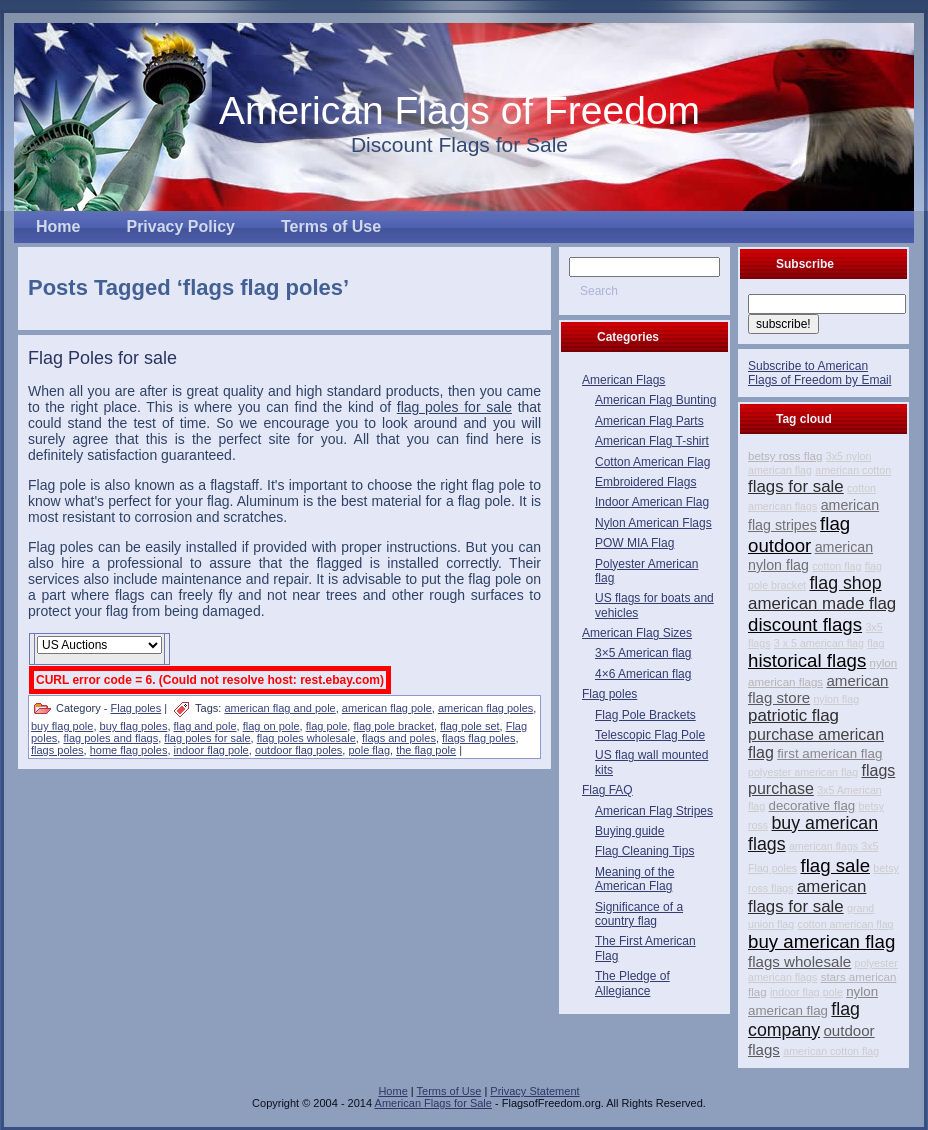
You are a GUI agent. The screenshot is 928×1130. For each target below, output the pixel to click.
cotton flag (836, 566)
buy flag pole (62, 726)
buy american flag (821, 941)
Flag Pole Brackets (645, 715)
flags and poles (399, 738)
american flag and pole (279, 708)
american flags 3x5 (833, 846)
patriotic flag (793, 715)
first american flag (829, 753)
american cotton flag (831, 1051)
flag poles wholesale (306, 738)
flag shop (845, 583)
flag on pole (271, 726)
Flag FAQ (607, 790)
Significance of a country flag (639, 914)
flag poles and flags (110, 738)
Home (392, 1091)
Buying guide (629, 831)
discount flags (805, 624)
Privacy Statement (534, 1091)
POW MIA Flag (634, 543)
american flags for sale (807, 896)
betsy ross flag (785, 456)
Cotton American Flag (652, 462)
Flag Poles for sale (102, 358)
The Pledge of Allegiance (632, 983)
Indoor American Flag (652, 502)
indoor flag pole (211, 750)
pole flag (369, 750)
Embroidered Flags (645, 482)
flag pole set (469, 726)
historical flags (807, 660)
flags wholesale (799, 961)
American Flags (623, 380)
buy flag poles (134, 726)
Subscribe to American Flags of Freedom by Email (819, 373)
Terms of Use (449, 1091)
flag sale (836, 865)
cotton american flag (846, 924)
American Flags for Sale (433, 1103)
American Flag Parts (649, 421)
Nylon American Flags (653, 523)
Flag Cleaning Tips (644, 851)
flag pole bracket (393, 726)
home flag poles (129, 750)
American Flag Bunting (655, 400)
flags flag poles (478, 738)
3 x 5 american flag (819, 643)
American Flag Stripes (654, 811)
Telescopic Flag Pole (650, 735)
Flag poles (135, 708)
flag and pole (205, 726)
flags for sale (796, 486)
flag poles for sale (207, 738)
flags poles (57, 750)
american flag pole (387, 708)
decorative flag (812, 805)
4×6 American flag (643, 674)
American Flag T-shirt (652, 441)
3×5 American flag (643, 653)
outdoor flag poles (298, 750)
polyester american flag (803, 772)
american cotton (853, 470)
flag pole (327, 726)
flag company (804, 1019)
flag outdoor (799, 534)
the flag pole (426, 750)
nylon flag (836, 699)
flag (875, 643)
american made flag (822, 603)
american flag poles (485, 708)
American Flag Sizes (637, 633)
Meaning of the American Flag (634, 879)
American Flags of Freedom (459, 110)
